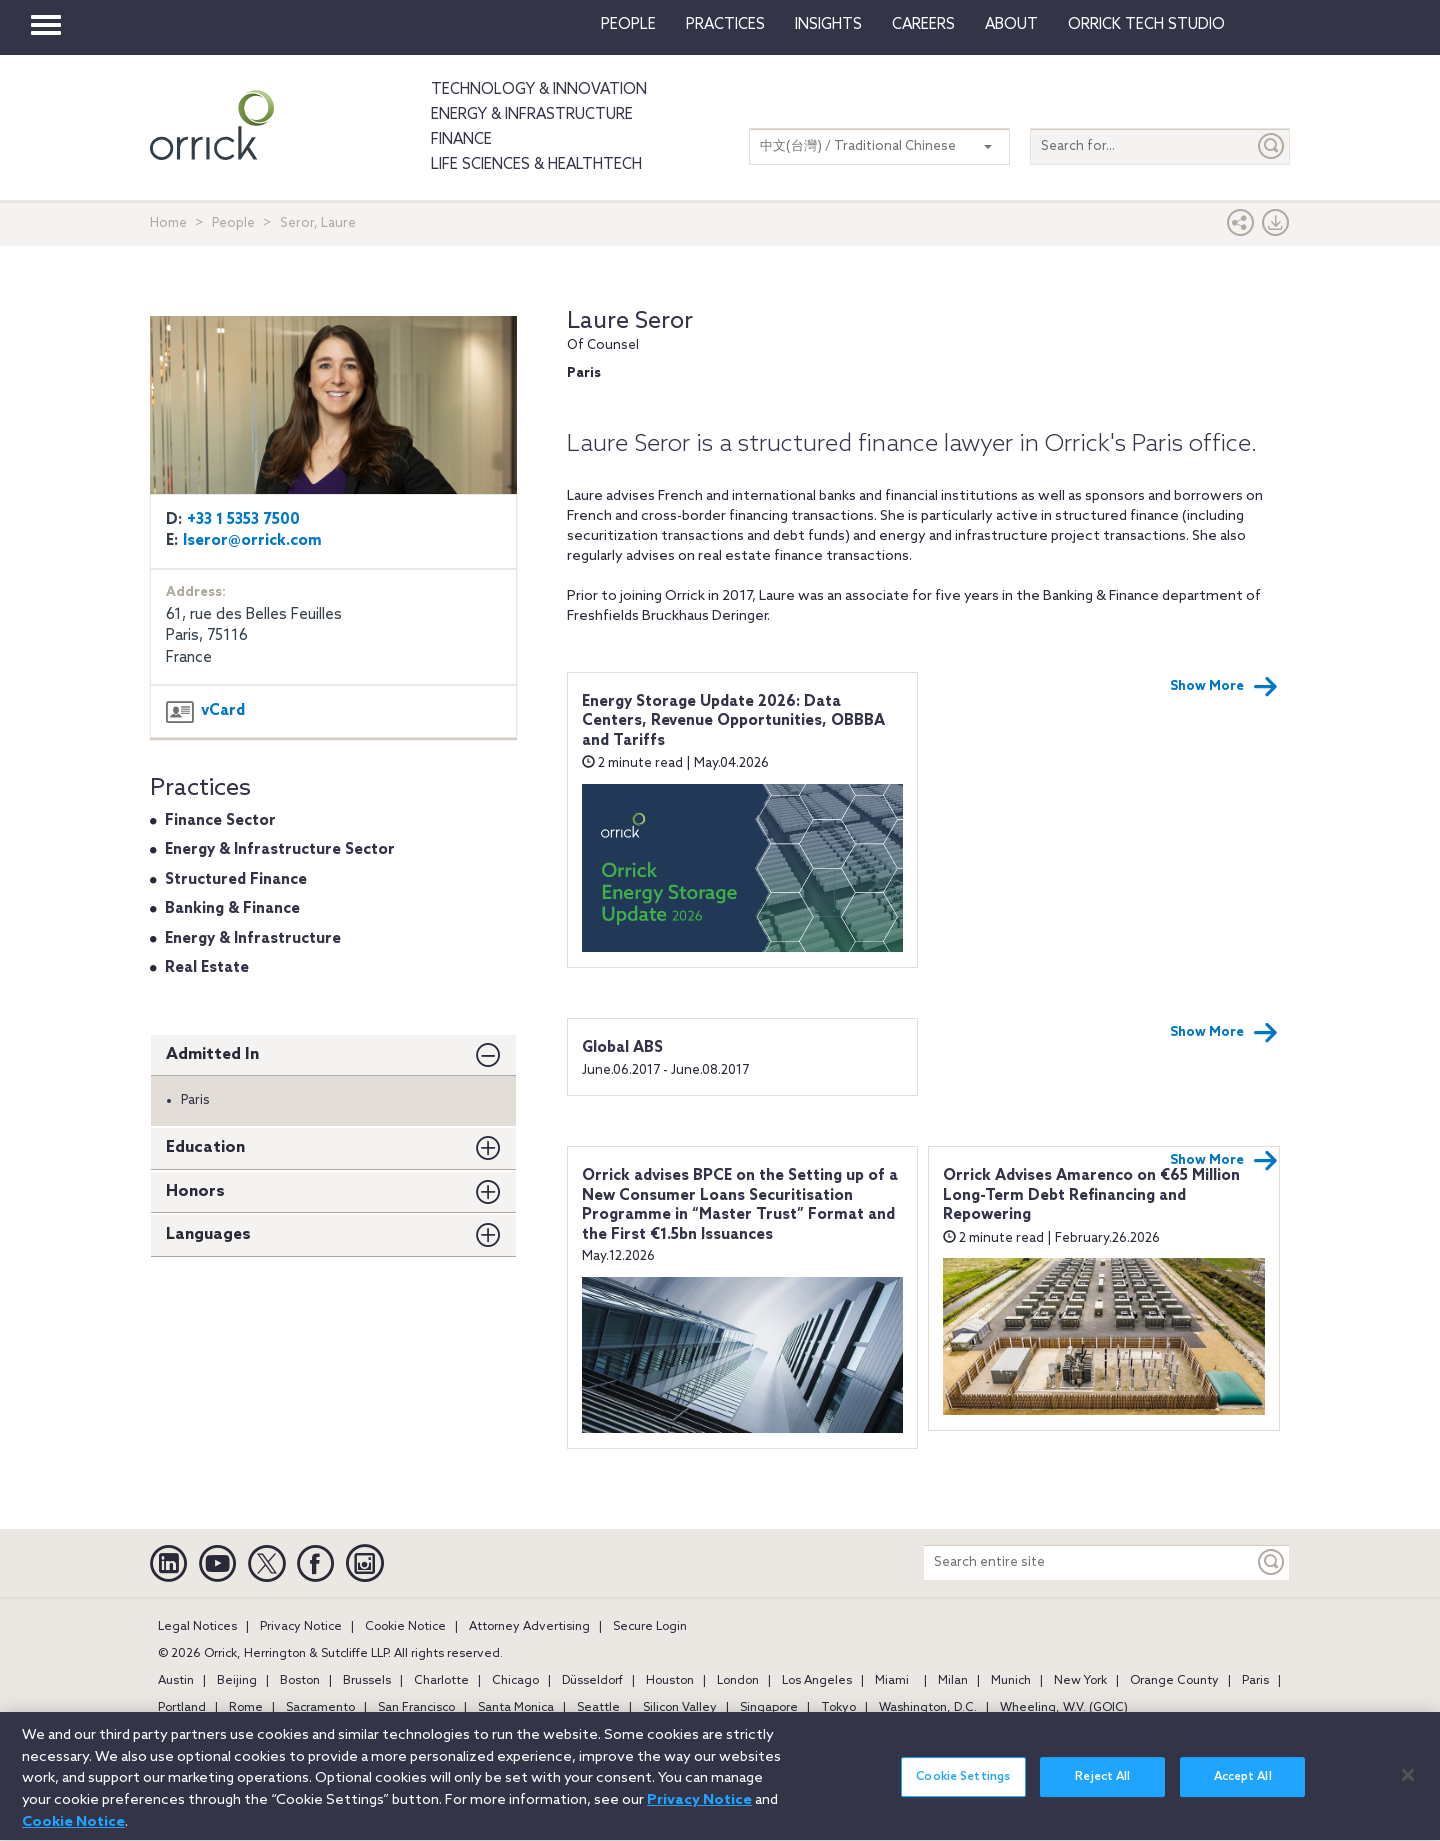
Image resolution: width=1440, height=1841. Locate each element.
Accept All (1243, 1788)
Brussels (367, 1681)
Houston (670, 1681)
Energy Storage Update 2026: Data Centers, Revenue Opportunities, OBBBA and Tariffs (733, 721)
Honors (195, 1191)
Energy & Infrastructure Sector (280, 850)
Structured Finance (236, 880)
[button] (1241, 227)
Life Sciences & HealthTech (536, 165)
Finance (461, 140)
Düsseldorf (592, 1681)
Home (168, 223)
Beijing (237, 1681)
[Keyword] (1272, 1562)
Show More (1224, 687)
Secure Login (650, 1627)
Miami (892, 1681)
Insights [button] (828, 25)
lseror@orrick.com (252, 541)
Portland (182, 1708)
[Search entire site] (1089, 1562)
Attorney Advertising (529, 1627)
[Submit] (1272, 146)
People (628, 25)
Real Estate (207, 968)
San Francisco (416, 1708)
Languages (208, 1234)
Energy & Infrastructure (532, 115)
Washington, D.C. (928, 1708)
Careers (923, 25)
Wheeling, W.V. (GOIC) (1064, 1708)
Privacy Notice (301, 1627)
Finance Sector (220, 821)
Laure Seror (630, 321)
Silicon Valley (680, 1708)
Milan (953, 1681)
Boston (300, 1681)
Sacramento (320, 1708)
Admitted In (212, 1054)
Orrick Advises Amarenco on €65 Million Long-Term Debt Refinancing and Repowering (1091, 1195)
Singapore (769, 1708)
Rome (246, 1708)
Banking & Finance (232, 909)
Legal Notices (197, 1627)
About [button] (1011, 25)
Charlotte (441, 1681)
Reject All (1102, 1788)
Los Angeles (817, 1681)
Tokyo (838, 1708)
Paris (1255, 1681)
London (738, 1681)
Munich (1011, 1681)
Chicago (515, 1681)
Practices (725, 25)
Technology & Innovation (539, 90)
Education (205, 1147)
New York (1080, 1681)
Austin (176, 1681)
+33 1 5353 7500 (243, 520)
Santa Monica (516, 1708)
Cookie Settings (963, 1788)
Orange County (1174, 1681)
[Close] (1408, 1785)
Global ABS (622, 1048)
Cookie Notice (405, 1627)
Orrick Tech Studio (1146, 25)
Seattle (598, 1708)
